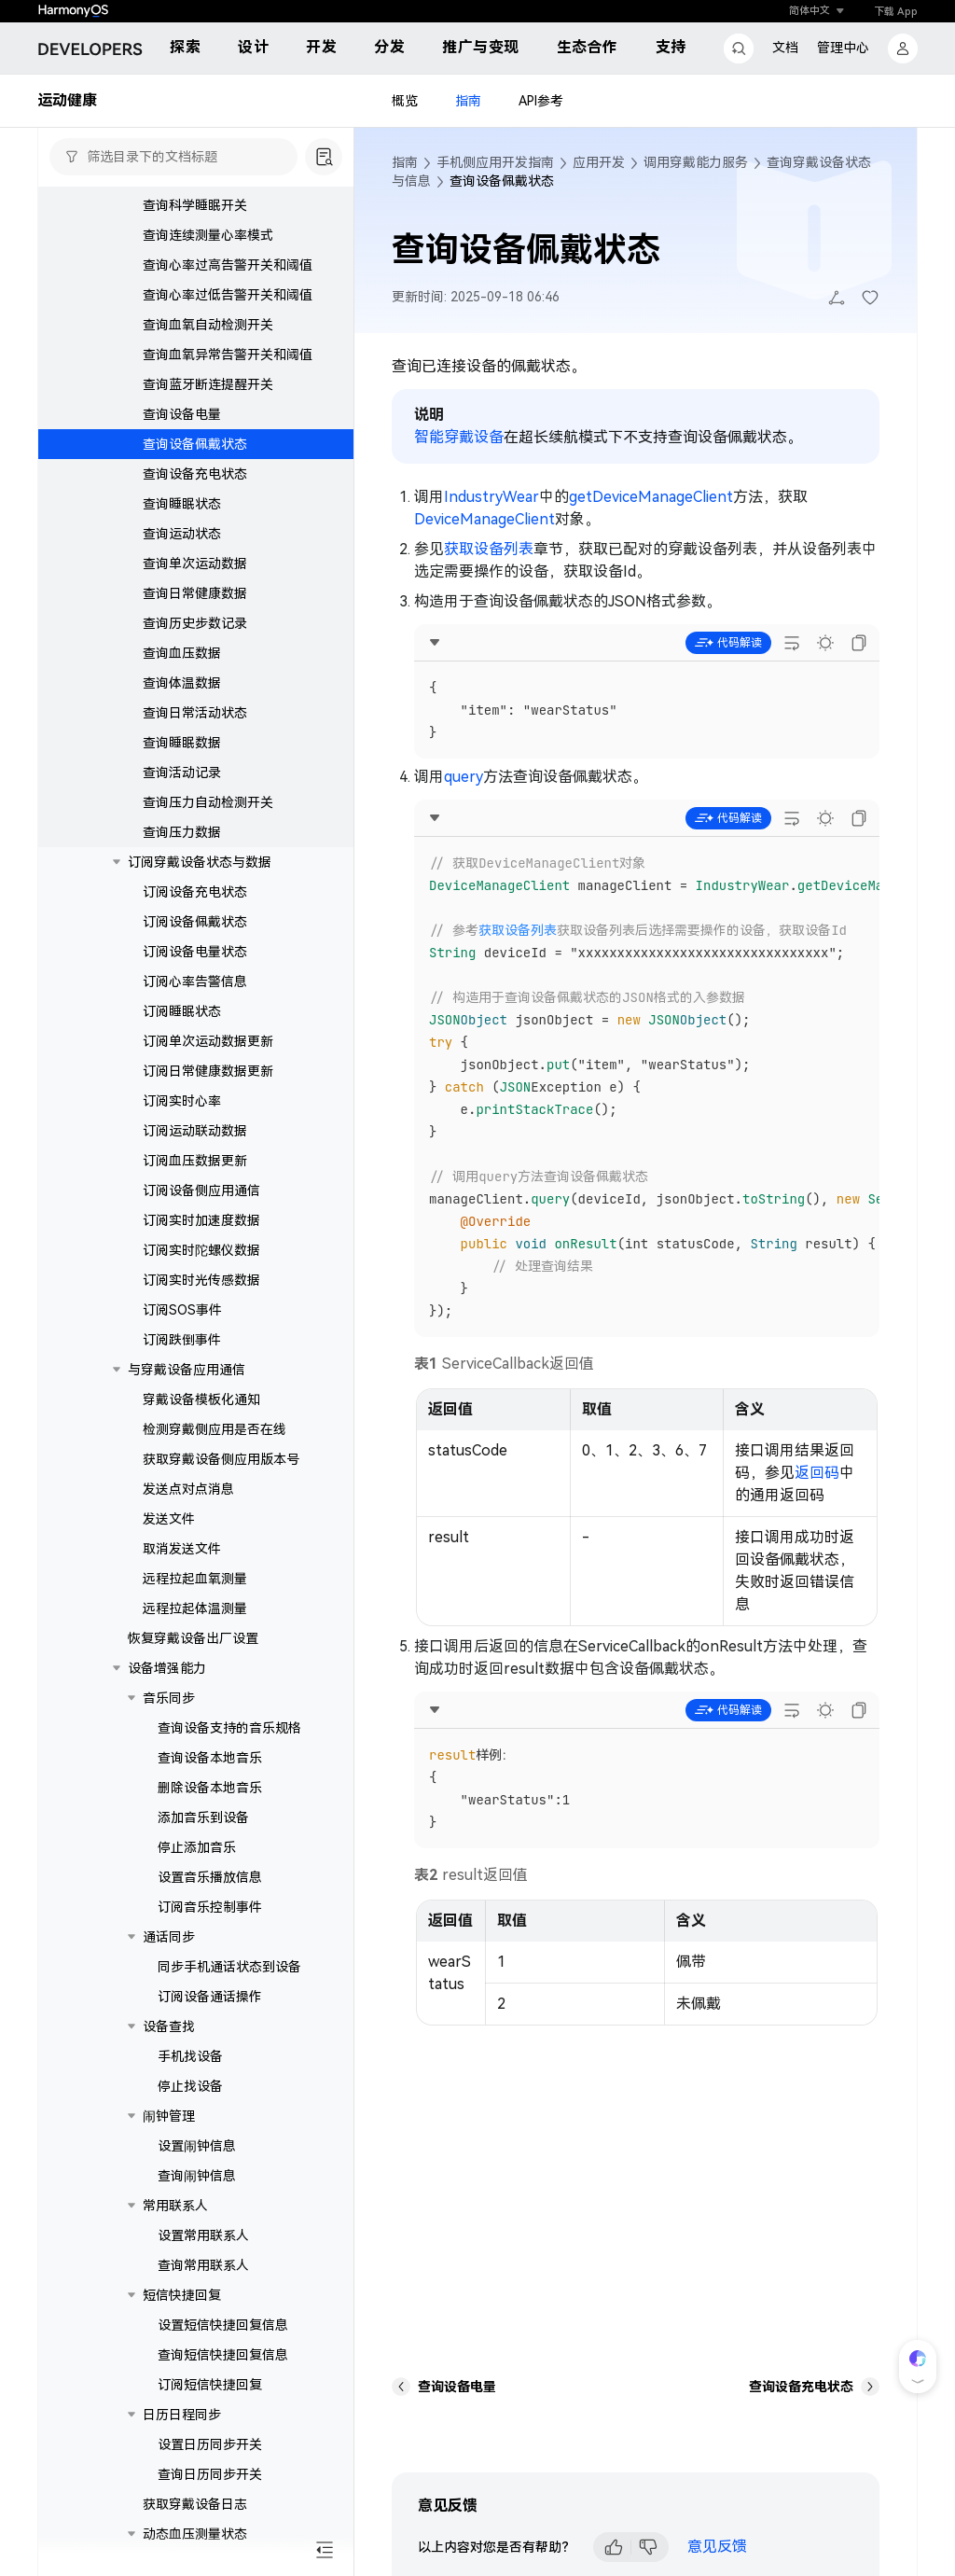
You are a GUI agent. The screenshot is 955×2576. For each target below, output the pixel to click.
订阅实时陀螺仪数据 (201, 1250)
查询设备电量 (182, 414)
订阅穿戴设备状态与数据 (199, 862)
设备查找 (169, 2026)
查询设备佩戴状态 (195, 444)
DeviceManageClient (484, 519)
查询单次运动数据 (195, 563)
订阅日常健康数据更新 (208, 1071)
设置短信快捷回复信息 (223, 2325)
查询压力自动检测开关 (208, 802)
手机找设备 (190, 2056)
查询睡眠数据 (182, 742)
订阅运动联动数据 (195, 1130)
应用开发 (599, 162)
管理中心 (843, 47)
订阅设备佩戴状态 (195, 921)
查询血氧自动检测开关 (208, 324)
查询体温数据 (182, 682)
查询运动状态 (182, 533)
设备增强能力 (167, 1668)
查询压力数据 (182, 832)
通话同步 (169, 1936)
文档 (785, 47)
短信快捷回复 (182, 2295)
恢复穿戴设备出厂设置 (193, 1638)
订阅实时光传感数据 (201, 1280)
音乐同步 (169, 1698)
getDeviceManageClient (651, 497)
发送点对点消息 (188, 1489)
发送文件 (169, 1518)
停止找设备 (190, 2086)
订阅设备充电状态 (195, 891)
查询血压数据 (182, 653)
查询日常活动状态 (195, 712)
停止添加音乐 (197, 1847)
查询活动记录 (182, 772)
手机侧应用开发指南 (495, 162)
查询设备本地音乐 (210, 1757)
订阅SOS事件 (182, 1309)
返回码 (817, 1473)
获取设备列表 (488, 549)
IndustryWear (491, 497)
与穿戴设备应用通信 (186, 1369)
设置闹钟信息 (197, 2145)
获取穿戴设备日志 (195, 2504)
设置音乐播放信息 (210, 1877)
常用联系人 (175, 2205)
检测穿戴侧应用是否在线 (214, 1429)
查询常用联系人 (203, 2265)
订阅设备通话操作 (210, 1996)
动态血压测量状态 (195, 2534)
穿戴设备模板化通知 (201, 1399)
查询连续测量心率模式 (208, 235)
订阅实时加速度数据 (201, 1220)
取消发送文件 (182, 1548)
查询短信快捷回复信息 (223, 2354)
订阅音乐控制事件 (210, 1907)
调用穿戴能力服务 (696, 162)
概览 (405, 100)
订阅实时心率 (182, 1100)
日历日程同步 (182, 2414)
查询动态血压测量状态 (223, 2563)
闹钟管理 (169, 2116)
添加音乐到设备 (203, 1817)
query (463, 777)
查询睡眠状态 (182, 503)
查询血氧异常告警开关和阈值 (227, 354)
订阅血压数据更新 (195, 1160)
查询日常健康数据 (195, 593)
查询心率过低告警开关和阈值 (227, 294)
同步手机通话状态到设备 (229, 1966)
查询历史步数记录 (195, 623)
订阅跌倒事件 (182, 1339)
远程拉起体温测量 (195, 1608)
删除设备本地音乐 (210, 1787)
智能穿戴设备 (459, 437)
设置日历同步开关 (210, 2444)
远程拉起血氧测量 (195, 1578)
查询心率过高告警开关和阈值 (227, 265)
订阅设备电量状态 (195, 951)
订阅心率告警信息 (195, 981)
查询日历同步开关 (210, 2474)
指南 (468, 100)
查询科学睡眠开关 (195, 205)
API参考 (541, 100)
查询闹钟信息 (197, 2175)
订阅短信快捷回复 (210, 2384)
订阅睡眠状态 (182, 1011)
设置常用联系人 (203, 2235)
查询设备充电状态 (195, 473)
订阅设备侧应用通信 (201, 1190)
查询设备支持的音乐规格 (229, 1727)
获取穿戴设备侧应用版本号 (221, 1459)
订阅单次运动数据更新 (208, 1041)
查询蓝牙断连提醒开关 (208, 384)
